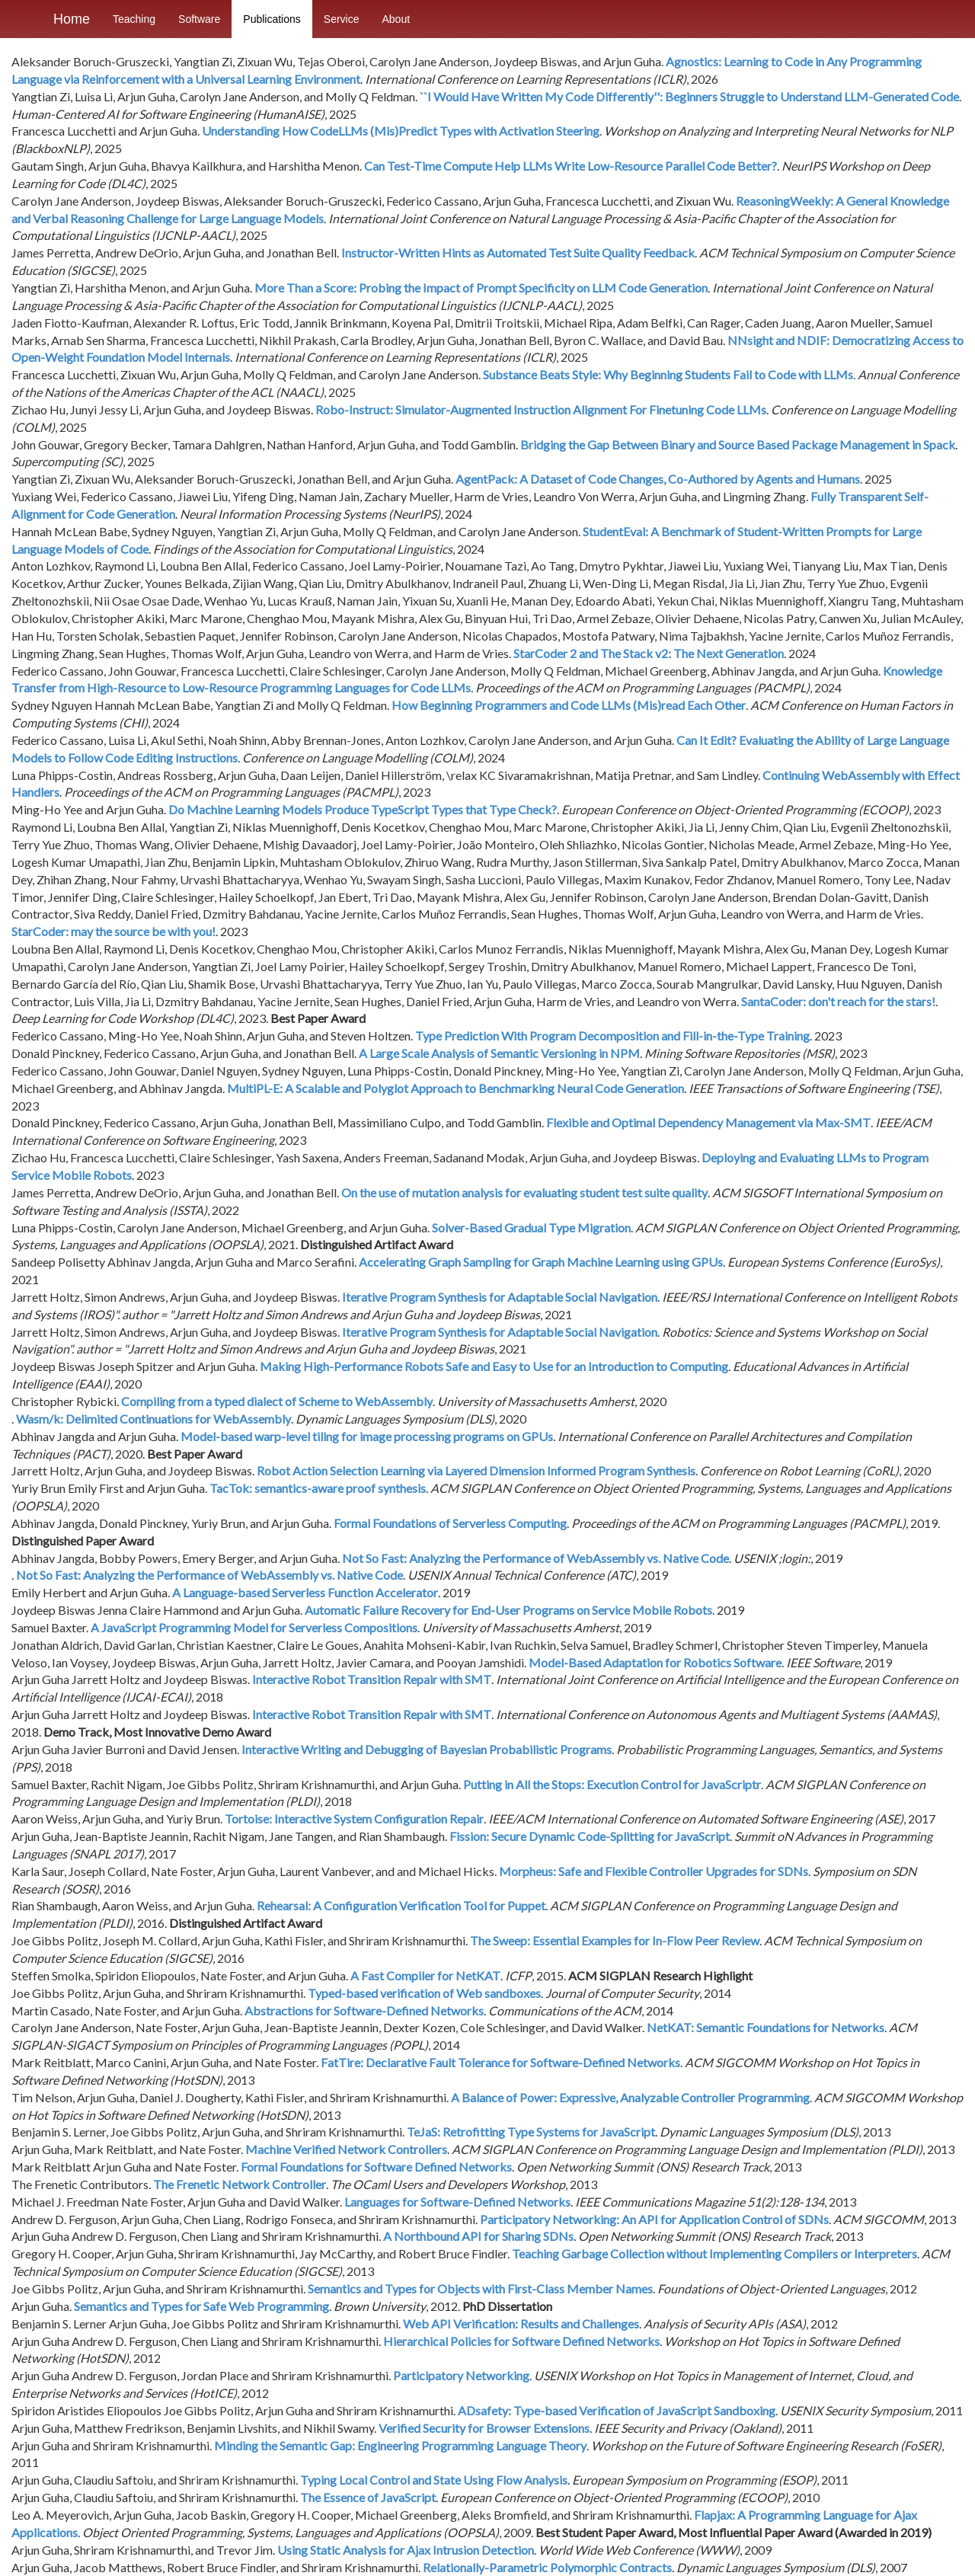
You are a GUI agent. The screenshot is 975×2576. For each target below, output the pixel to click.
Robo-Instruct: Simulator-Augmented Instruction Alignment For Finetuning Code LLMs (540, 409)
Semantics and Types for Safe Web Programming (201, 2306)
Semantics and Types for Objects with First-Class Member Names (480, 2288)
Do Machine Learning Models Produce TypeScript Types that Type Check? (362, 809)
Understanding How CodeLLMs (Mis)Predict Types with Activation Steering (400, 130)
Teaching (134, 19)
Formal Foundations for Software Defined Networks (376, 2166)
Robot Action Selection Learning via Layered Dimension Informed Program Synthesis (476, 1470)
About (396, 19)
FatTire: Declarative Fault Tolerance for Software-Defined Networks (500, 2062)
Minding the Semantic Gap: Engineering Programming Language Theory (400, 2445)
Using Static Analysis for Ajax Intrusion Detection (405, 2549)
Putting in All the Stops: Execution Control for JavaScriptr (612, 1784)
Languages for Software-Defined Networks (457, 2201)
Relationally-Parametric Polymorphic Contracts (547, 2567)
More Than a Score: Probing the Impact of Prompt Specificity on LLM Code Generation (481, 287)
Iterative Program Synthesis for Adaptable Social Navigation (499, 1297)
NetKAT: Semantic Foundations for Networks (765, 2027)
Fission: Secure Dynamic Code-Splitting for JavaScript (589, 1836)
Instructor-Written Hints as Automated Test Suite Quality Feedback (518, 252)
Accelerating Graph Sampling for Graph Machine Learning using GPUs (541, 1261)
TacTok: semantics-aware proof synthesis (317, 1488)
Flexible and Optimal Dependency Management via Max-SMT (708, 1122)
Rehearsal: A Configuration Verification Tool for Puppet (401, 1905)
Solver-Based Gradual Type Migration (531, 1227)
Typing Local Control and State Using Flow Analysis (433, 2479)
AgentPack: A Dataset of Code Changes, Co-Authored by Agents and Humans (658, 478)
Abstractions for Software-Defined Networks (364, 2010)
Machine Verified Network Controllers (346, 2149)
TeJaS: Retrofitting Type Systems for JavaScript (531, 2131)
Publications (272, 19)
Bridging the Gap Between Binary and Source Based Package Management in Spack (737, 444)
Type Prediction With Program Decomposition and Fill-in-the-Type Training (612, 1035)
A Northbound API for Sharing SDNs (478, 2236)
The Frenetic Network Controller (239, 2184)
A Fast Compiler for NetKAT (425, 1975)
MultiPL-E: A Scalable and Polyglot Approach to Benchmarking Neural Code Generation (455, 1088)
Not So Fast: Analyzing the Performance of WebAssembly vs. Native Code (535, 1558)
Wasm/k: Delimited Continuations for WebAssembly (153, 1418)
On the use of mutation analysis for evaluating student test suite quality (524, 1192)
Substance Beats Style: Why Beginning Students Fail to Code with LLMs (668, 374)
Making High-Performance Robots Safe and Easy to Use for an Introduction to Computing (494, 1366)
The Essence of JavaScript (368, 2497)
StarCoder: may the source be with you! (113, 931)
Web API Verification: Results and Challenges (521, 2323)
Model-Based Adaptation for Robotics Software (655, 1662)
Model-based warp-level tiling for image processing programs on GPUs (367, 1436)
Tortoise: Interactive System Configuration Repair (354, 1818)
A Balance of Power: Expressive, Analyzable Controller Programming (630, 2097)
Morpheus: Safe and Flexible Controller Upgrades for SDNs (653, 1871)
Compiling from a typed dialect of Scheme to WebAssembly (277, 1401)
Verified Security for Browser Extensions (484, 2428)
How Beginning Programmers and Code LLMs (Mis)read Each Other (569, 705)
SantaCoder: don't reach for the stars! (838, 1001)
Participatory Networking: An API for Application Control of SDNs (654, 2219)
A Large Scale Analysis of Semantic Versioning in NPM (499, 1053)
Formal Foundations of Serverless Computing (450, 1523)
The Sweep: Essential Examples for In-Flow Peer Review (614, 1940)
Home (71, 19)
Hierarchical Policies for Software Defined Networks (521, 2341)
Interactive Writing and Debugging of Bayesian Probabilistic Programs (426, 1749)
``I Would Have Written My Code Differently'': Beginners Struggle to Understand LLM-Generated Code (689, 96)
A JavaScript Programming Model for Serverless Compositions (254, 1627)
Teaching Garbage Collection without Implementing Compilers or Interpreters (714, 2253)
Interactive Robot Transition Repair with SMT (371, 1679)
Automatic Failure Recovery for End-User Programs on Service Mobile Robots (508, 1610)
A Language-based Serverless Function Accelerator (305, 1592)
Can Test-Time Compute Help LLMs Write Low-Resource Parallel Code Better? (570, 165)
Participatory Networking (461, 2375)
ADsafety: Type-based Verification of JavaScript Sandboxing (616, 2410)
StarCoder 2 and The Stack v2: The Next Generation (648, 653)
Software (199, 19)
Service (342, 19)
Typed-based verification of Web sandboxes (424, 1993)
